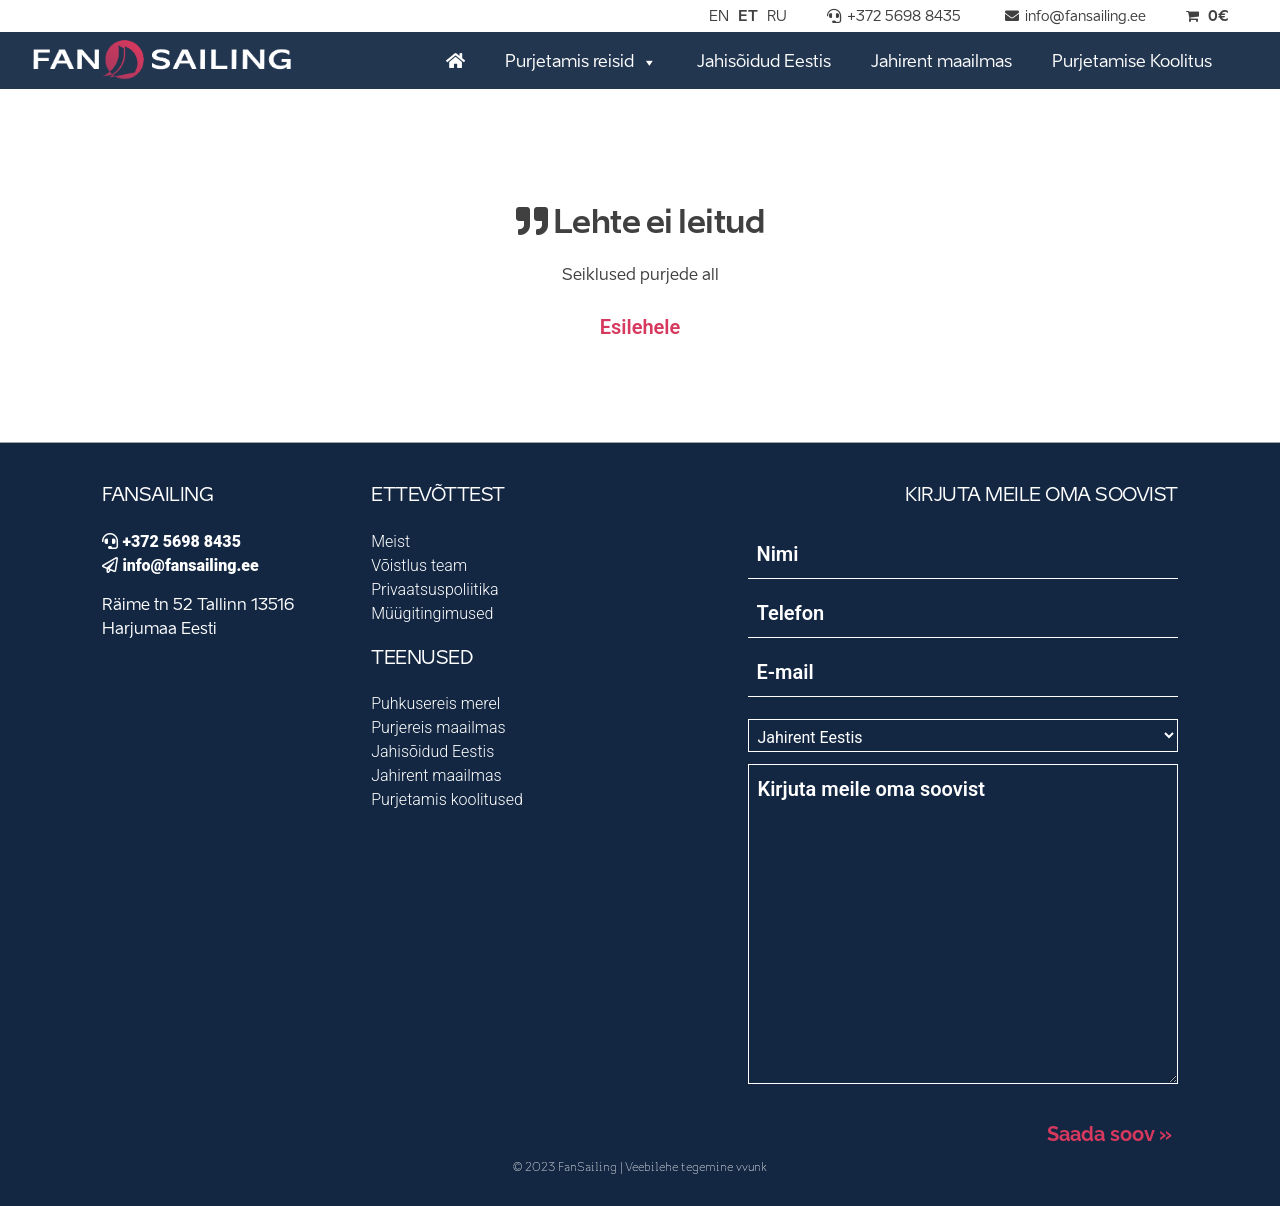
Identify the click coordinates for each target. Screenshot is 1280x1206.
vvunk (751, 1167)
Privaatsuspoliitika (434, 589)
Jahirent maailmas (941, 62)
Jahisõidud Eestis (764, 62)
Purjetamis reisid (581, 61)
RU (777, 17)
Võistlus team (419, 565)
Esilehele (640, 327)
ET (748, 17)
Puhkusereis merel (435, 703)
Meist (390, 541)
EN (719, 17)
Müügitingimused (432, 613)
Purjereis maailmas (438, 727)
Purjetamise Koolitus (1132, 62)
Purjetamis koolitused (447, 799)
